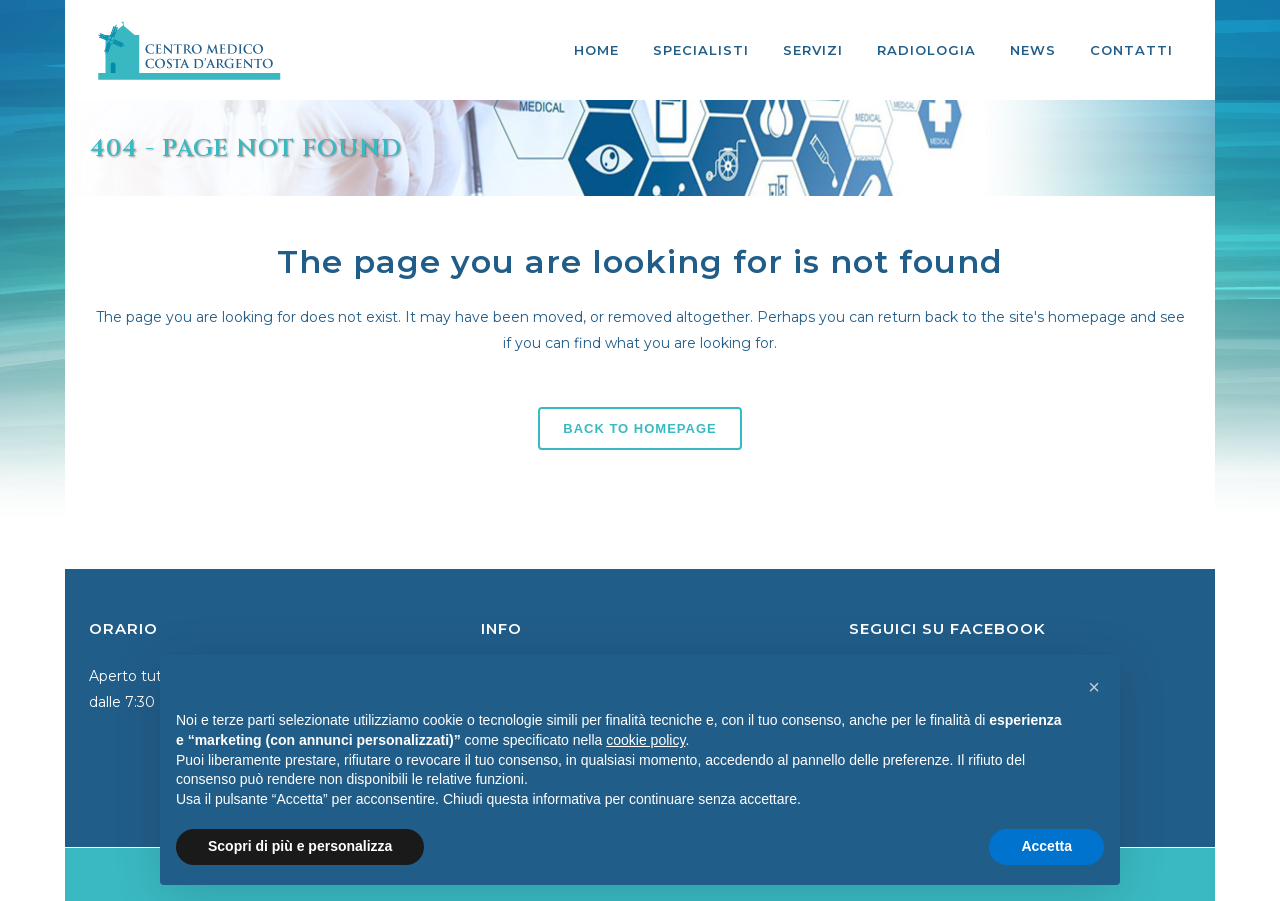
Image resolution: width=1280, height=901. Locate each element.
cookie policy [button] (645, 740)
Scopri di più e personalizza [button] (300, 846)
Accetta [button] (1046, 846)
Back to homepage (639, 428)
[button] (1094, 687)
